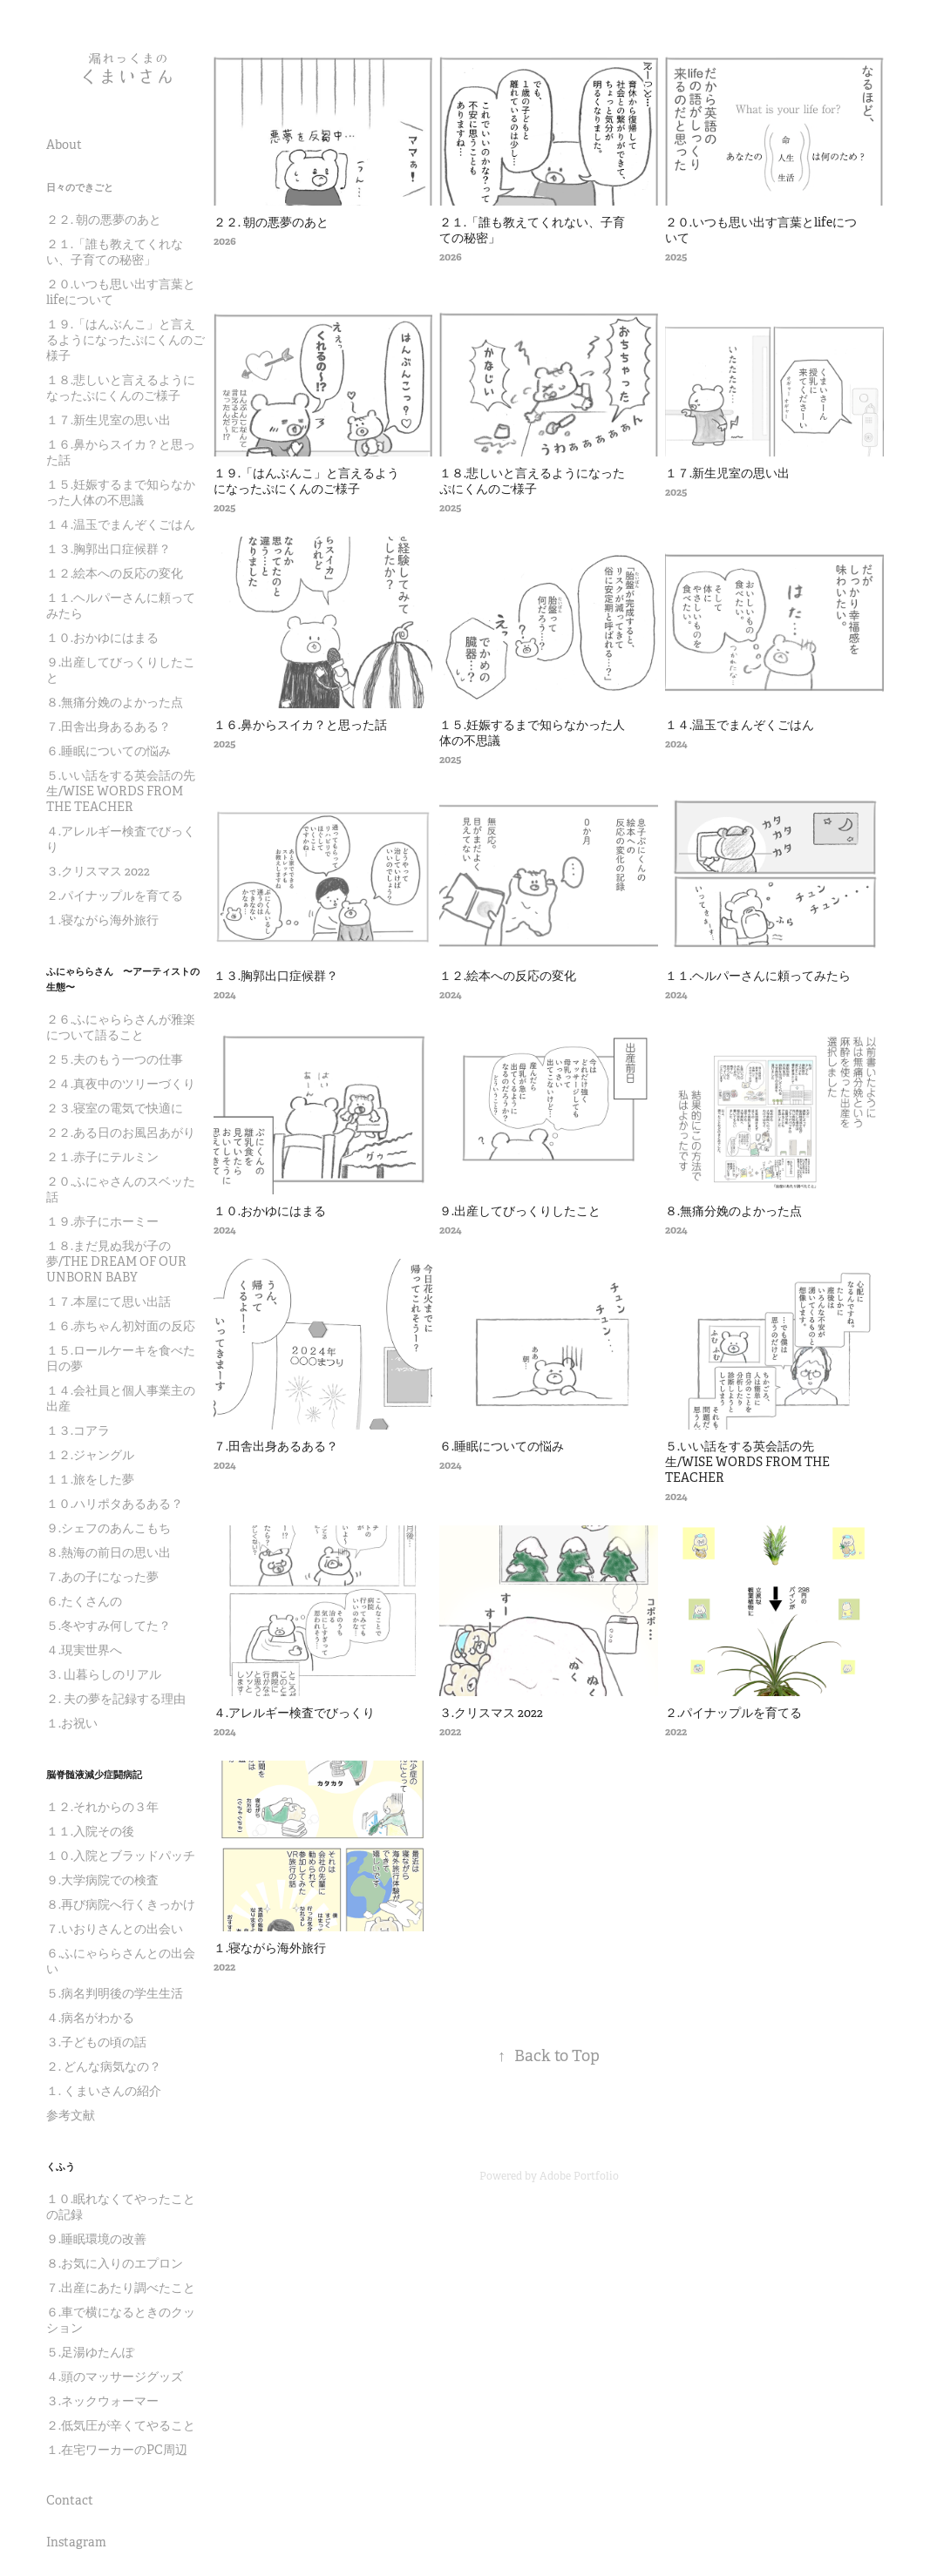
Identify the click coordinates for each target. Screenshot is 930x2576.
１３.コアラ (78, 1430)
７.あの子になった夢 (102, 1577)
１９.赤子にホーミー (102, 1221)
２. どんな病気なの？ (103, 2066)
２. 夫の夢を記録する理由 (116, 1699)
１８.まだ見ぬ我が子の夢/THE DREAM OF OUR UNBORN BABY (116, 1261)
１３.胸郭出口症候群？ (108, 549)
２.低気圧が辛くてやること (120, 2425)
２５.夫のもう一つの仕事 (114, 1059)
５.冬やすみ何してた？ (108, 1625)
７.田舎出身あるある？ (108, 726)
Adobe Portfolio (579, 2176)
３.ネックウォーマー (102, 2401)
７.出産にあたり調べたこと (120, 2287)
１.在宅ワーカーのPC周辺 (116, 2450)
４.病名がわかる (90, 2017)
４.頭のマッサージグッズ (114, 2376)
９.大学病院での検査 (102, 1880)
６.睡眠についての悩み (108, 751)
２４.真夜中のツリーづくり (120, 1084)
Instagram (76, 2542)
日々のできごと (79, 187)
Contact (69, 2500)
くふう (60, 2167)
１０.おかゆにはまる (102, 638)
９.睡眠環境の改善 (96, 2239)
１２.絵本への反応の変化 (114, 573)
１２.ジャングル (90, 1455)
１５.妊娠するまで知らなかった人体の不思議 (120, 492)
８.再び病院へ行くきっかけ (120, 1904)
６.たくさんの (84, 1601)
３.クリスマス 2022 (98, 871)
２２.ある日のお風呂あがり (120, 1132)
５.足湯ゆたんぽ (90, 2352)
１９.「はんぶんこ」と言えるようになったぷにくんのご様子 (125, 339)
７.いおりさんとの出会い (114, 1929)
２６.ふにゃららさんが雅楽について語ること (120, 1027)
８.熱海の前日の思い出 (108, 1552)
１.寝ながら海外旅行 (102, 920)
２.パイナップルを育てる (114, 895)
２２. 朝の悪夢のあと (103, 219)
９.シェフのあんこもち (108, 1528)
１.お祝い (72, 1723)
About (64, 144)
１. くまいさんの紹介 (103, 2091)
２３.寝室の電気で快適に (114, 1108)
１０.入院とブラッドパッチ (120, 1855)
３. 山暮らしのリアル (103, 1674)
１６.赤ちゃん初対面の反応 (120, 1326)
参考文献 (70, 2115)
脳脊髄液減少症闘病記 (94, 1775)
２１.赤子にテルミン (102, 1157)
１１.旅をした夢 (90, 1479)
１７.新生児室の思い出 (108, 420)
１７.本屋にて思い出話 (108, 1301)
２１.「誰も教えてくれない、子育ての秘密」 (114, 251)
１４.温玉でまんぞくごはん (120, 524)
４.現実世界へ (84, 1650)
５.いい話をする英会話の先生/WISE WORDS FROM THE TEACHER (120, 791)
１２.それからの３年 (102, 1807)
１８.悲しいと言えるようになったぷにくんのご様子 (120, 387)
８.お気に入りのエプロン (114, 2263)
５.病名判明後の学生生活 (114, 1993)
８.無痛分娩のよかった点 (114, 702)
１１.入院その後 (90, 1831)
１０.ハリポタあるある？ (114, 1503)
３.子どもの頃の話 (96, 2042)
